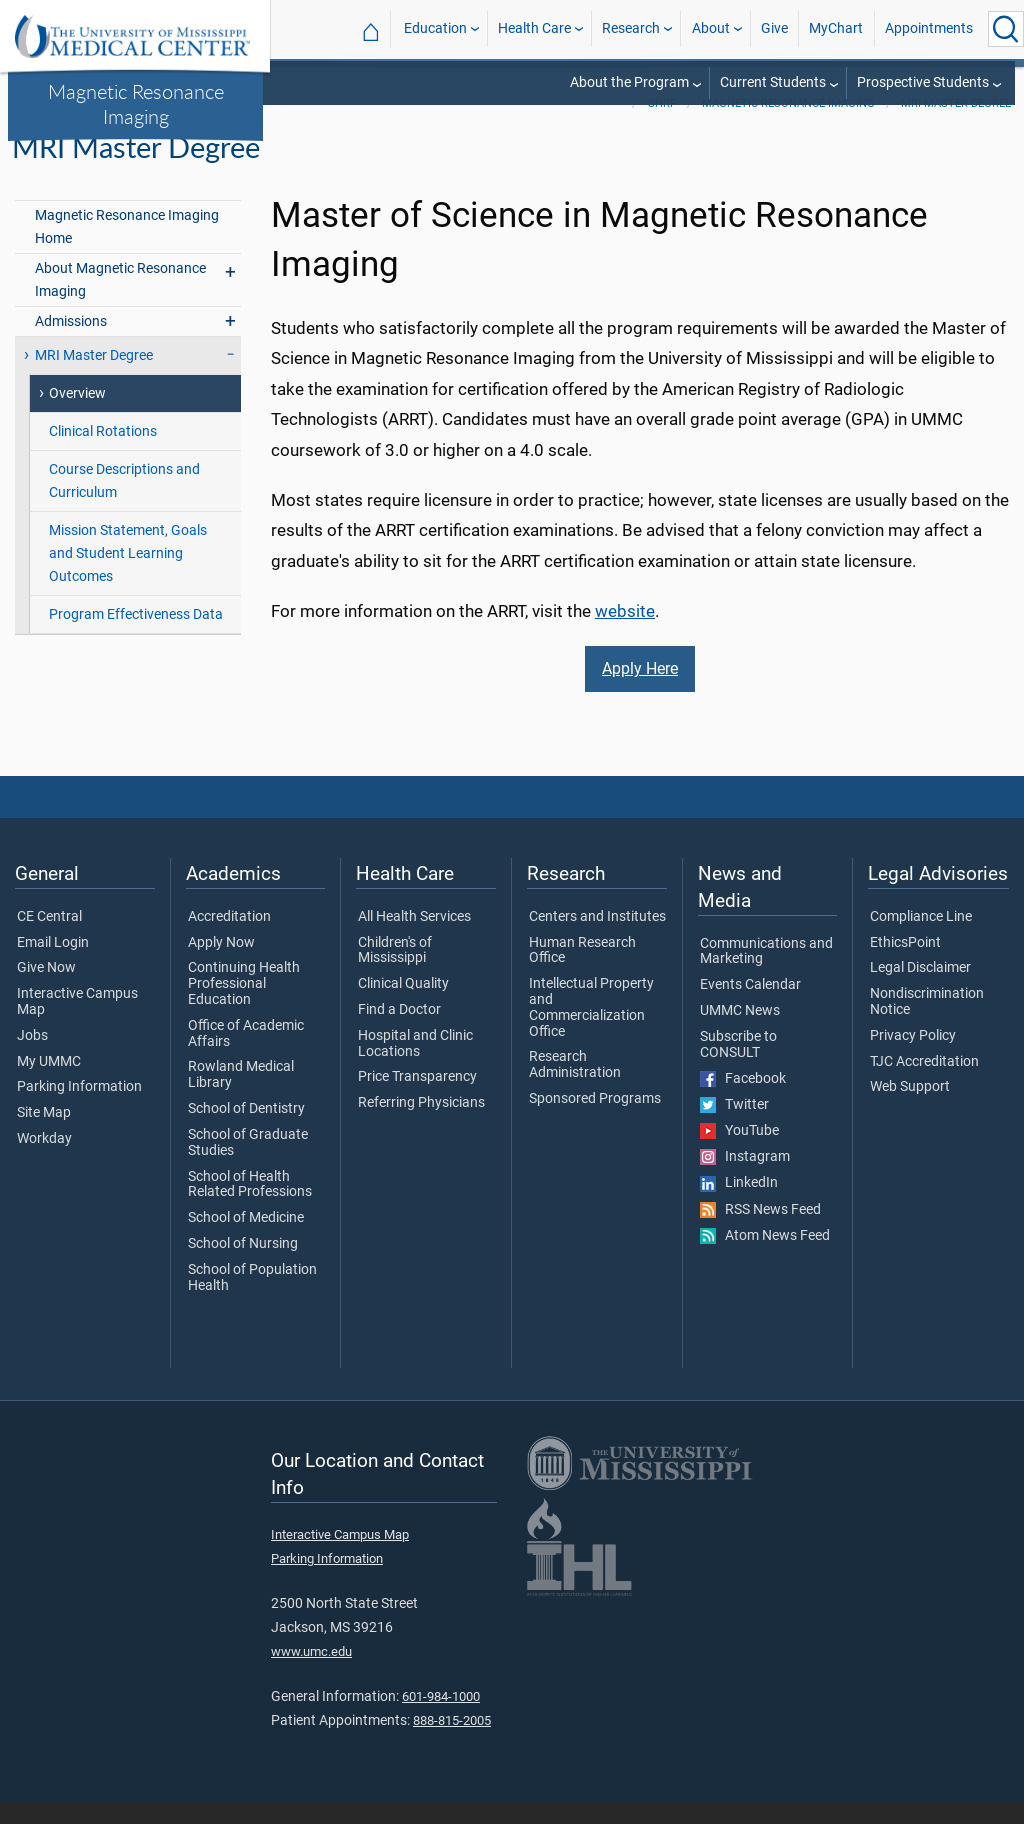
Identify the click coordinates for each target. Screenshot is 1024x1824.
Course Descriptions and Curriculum (124, 503)
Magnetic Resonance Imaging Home (127, 249)
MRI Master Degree (956, 125)
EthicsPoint (905, 965)
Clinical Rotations (103, 453)
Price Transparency (417, 1100)
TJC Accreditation (924, 1084)
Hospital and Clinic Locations (415, 1066)
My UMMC (49, 1084)
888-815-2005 (452, 1743)
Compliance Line (921, 939)
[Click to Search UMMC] (1006, 29)
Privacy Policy (913, 1058)
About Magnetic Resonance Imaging (120, 302)
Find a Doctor (399, 1032)
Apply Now (221, 965)
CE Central (49, 939)
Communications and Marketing (766, 974)
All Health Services (414, 939)
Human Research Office (582, 973)
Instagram (745, 1179)
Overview (77, 415)
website (625, 633)
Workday (44, 1161)
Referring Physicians (421, 1125)
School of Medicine (246, 1240)
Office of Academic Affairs (246, 1056)
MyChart (836, 28)
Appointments (929, 28)
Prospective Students (923, 82)
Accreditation (229, 939)
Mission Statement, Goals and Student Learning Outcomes (128, 575)
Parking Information (79, 1110)
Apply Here (640, 690)
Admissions (71, 343)
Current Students (773, 82)
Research (631, 28)
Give (774, 28)
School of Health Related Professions (250, 1207)
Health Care (534, 28)
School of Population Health (252, 1300)
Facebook (743, 1101)
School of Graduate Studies (248, 1165)
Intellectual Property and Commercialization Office (591, 1029)
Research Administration (575, 1088)
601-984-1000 (441, 1718)
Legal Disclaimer (920, 990)
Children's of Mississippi (395, 973)
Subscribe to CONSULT (738, 1067)
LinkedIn (739, 1205)
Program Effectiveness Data (136, 636)
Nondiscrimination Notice (927, 1024)
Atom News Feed (765, 1258)
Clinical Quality (403, 1006)
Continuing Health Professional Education (244, 1005)
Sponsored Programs (595, 1121)
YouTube (739, 1153)
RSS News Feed (760, 1232)
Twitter (734, 1127)
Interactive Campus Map (77, 1024)
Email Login (53, 965)
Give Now (46, 990)
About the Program (629, 82)
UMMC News (740, 1033)
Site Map (44, 1135)
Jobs (32, 1058)
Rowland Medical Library (241, 1098)
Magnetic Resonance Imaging (136, 103)
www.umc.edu (311, 1674)
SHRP (662, 125)
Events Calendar (750, 1007)
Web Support (910, 1110)
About (711, 28)
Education (435, 28)
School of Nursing (243, 1266)
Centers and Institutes (597, 939)
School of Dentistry (246, 1131)
